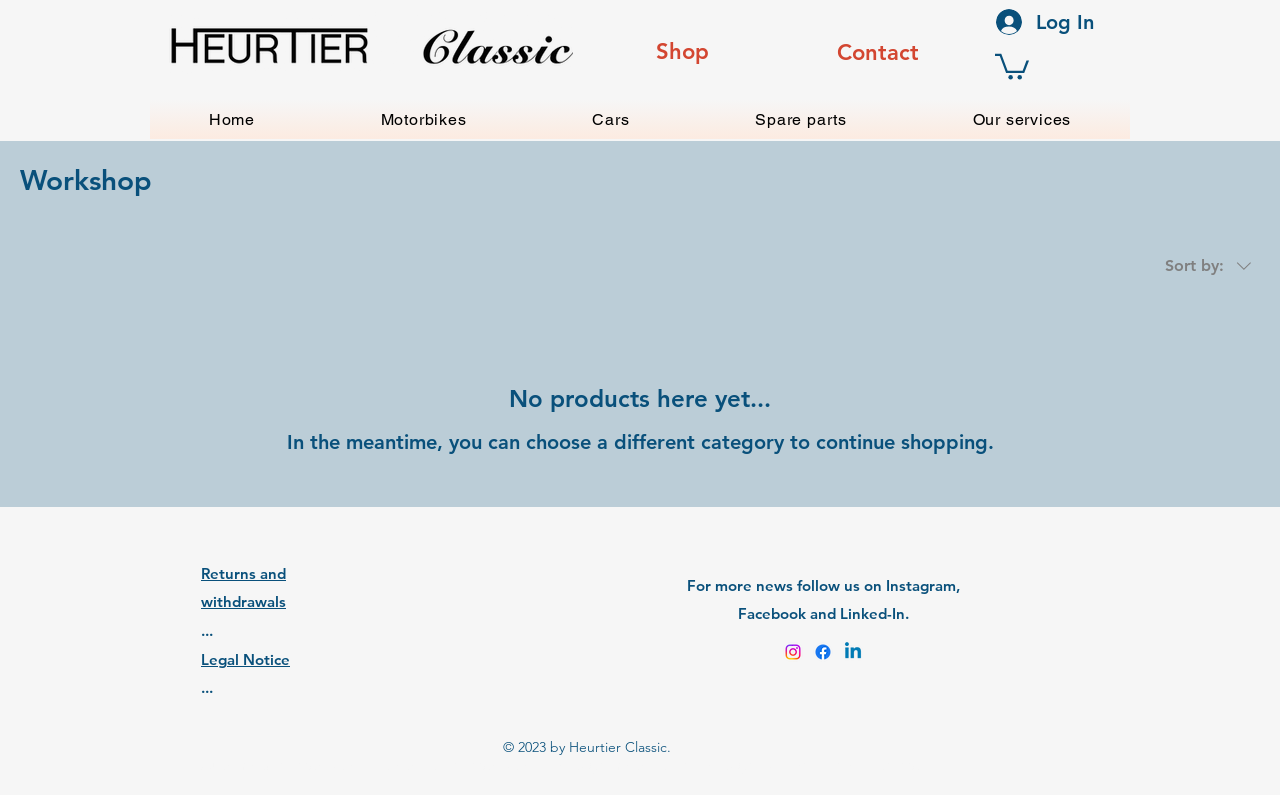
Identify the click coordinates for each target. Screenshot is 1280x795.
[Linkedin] (853, 652)
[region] (682, 53)
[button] (1012, 65)
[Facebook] (823, 652)
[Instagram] (793, 652)
